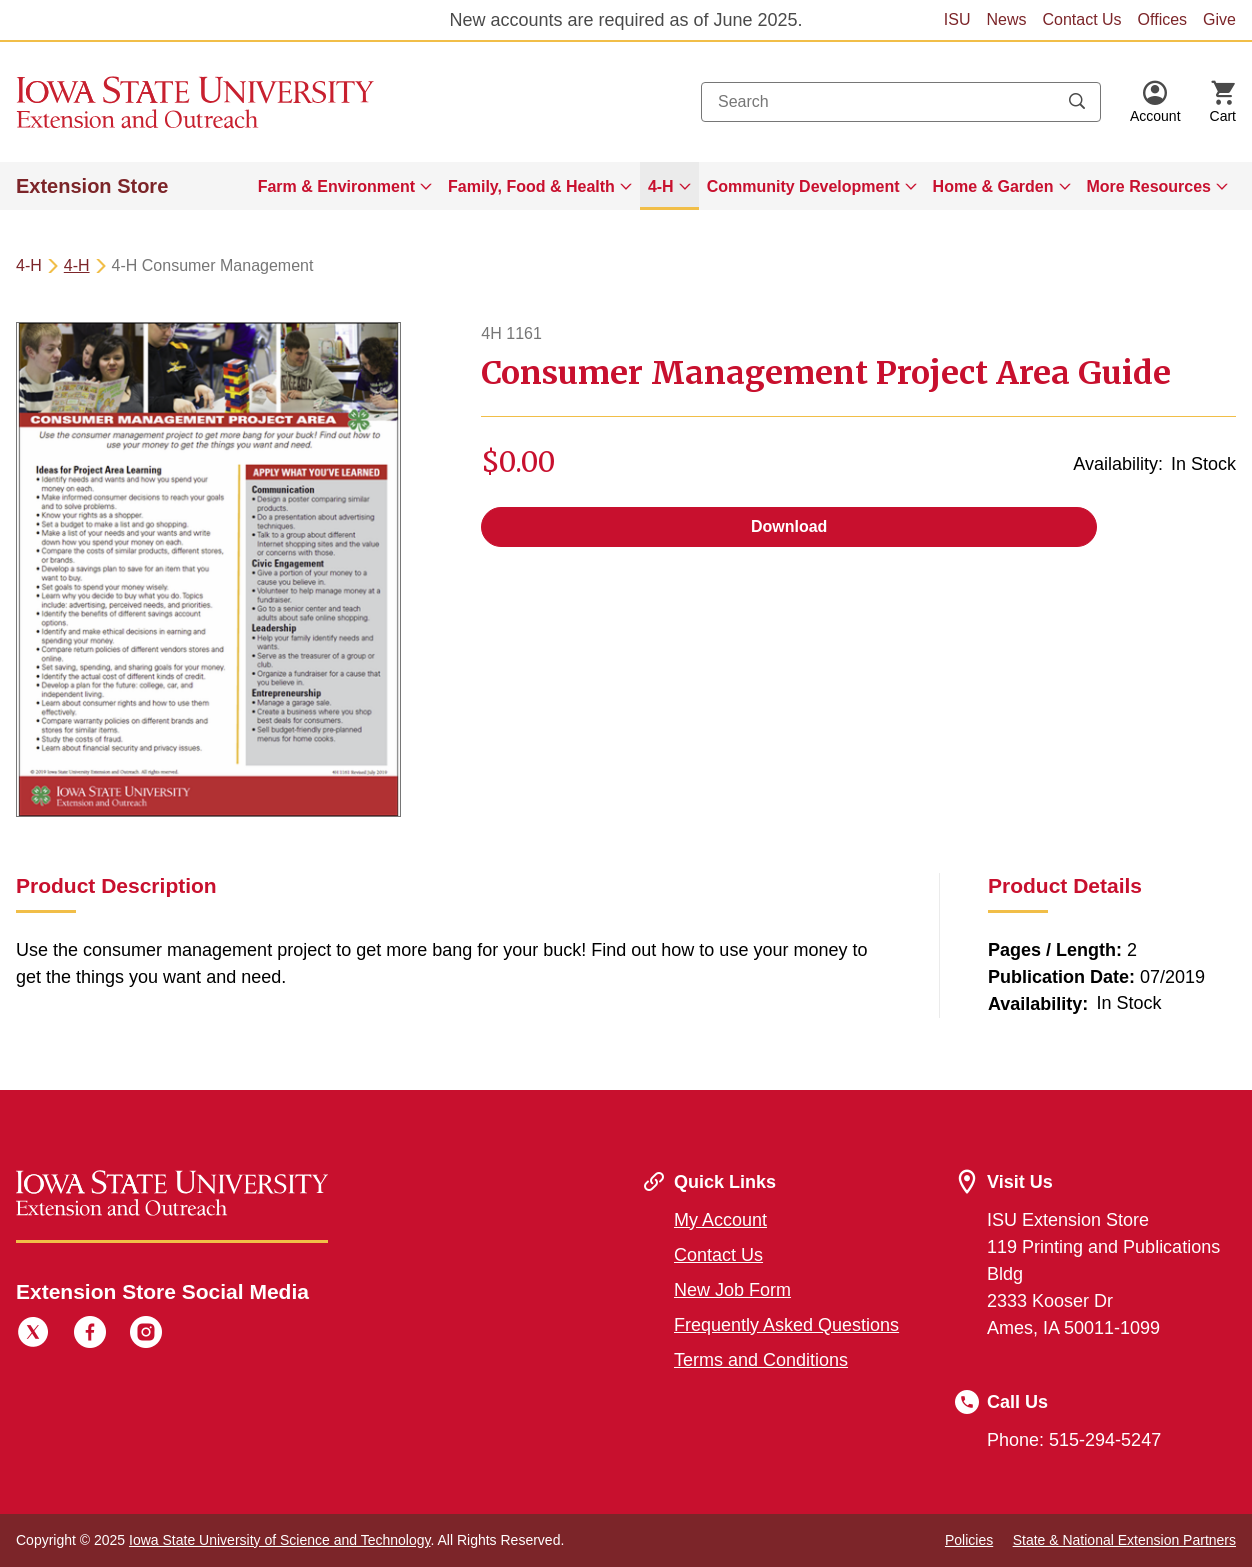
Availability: (1118, 464)
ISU (957, 19)
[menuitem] (345, 186)
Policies (969, 1540)
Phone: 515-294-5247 (1074, 1440)
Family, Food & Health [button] (531, 186)
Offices (1163, 19)
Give (1219, 19)
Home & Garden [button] (993, 186)
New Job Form (732, 1290)
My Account (720, 1220)
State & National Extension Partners (1124, 1540)
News (1006, 19)
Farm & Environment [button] (336, 186)
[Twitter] (33, 1335)
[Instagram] (146, 1335)
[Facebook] (90, 1335)
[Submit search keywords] (1077, 102)
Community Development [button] (803, 186)
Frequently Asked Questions (786, 1325)
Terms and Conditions (761, 1360)
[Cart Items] (1223, 102)
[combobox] (901, 102)
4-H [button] (661, 186)
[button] (1155, 102)
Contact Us (1081, 19)
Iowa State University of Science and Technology (279, 1540)
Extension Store (92, 186)
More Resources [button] (1149, 186)
